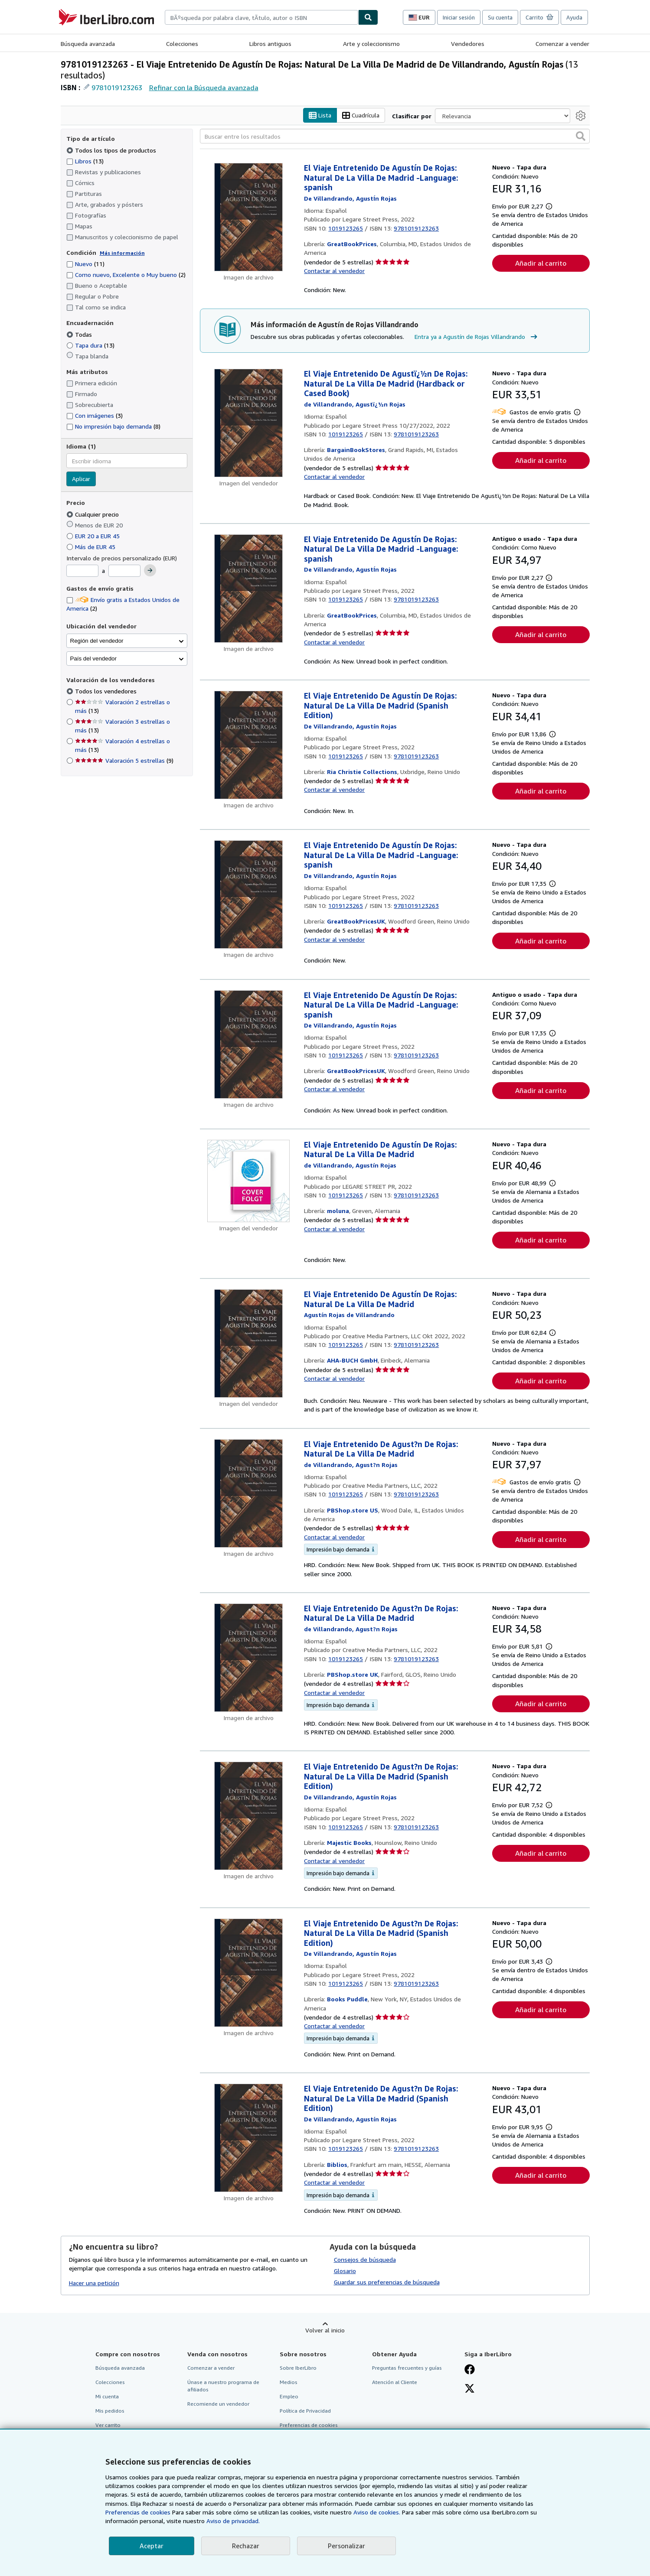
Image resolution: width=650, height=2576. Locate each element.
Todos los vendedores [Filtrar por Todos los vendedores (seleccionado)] (106, 691)
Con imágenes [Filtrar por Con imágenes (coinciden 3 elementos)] (94, 416)
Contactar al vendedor (334, 270)
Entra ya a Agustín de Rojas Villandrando (477, 336)
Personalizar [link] (346, 2546)
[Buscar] (368, 17)
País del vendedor (93, 658)
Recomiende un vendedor (218, 2403)
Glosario (345, 2270)
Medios (288, 2382)
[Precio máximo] (124, 571)
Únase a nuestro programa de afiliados (223, 2386)
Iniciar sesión (459, 17)
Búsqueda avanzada (88, 43)
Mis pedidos (109, 2410)
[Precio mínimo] (82, 571)
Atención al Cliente (394, 2382)
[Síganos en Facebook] (469, 2370)
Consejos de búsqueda (365, 2259)
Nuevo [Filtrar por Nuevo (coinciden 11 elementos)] (85, 264)
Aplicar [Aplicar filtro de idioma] (81, 479)
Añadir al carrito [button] (540, 263)
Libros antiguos (270, 43)
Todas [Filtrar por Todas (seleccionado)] (80, 334)
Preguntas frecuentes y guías (407, 2368)
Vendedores (467, 43)
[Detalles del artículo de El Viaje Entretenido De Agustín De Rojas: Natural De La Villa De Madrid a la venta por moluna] (248, 1181)
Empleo (289, 2396)
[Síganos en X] (469, 2389)
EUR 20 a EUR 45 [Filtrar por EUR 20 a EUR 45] (93, 536)
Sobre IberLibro (298, 2368)
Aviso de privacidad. (233, 2520)
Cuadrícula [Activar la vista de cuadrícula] (360, 115)
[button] (580, 136)
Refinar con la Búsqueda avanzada (203, 87)
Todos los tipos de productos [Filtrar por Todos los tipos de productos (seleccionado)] (112, 150)
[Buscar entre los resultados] (395, 136)
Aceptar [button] (151, 2546)
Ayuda (574, 17)
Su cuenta (500, 17)
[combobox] (261, 17)
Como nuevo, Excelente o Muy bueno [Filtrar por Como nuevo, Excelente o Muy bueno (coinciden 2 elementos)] (126, 275)
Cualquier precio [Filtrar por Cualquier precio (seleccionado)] (93, 514)
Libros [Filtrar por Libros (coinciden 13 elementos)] (85, 161)
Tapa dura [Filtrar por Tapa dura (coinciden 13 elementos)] (90, 345)
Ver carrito (108, 2425)
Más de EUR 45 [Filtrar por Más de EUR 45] (91, 546)
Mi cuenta (107, 2396)
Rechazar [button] (245, 2546)
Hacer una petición (94, 2283)
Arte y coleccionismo (371, 43)
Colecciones (182, 43)
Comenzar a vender (562, 43)
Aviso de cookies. (376, 2512)
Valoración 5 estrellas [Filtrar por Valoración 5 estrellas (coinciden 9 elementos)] (124, 760)
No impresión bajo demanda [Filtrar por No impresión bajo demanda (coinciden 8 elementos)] (113, 426)
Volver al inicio (325, 2330)
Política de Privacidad (305, 2410)
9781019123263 (116, 87)
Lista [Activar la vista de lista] (320, 115)
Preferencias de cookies (137, 2512)
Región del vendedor (97, 640)
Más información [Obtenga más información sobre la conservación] (122, 253)
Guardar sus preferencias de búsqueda (387, 2282)
